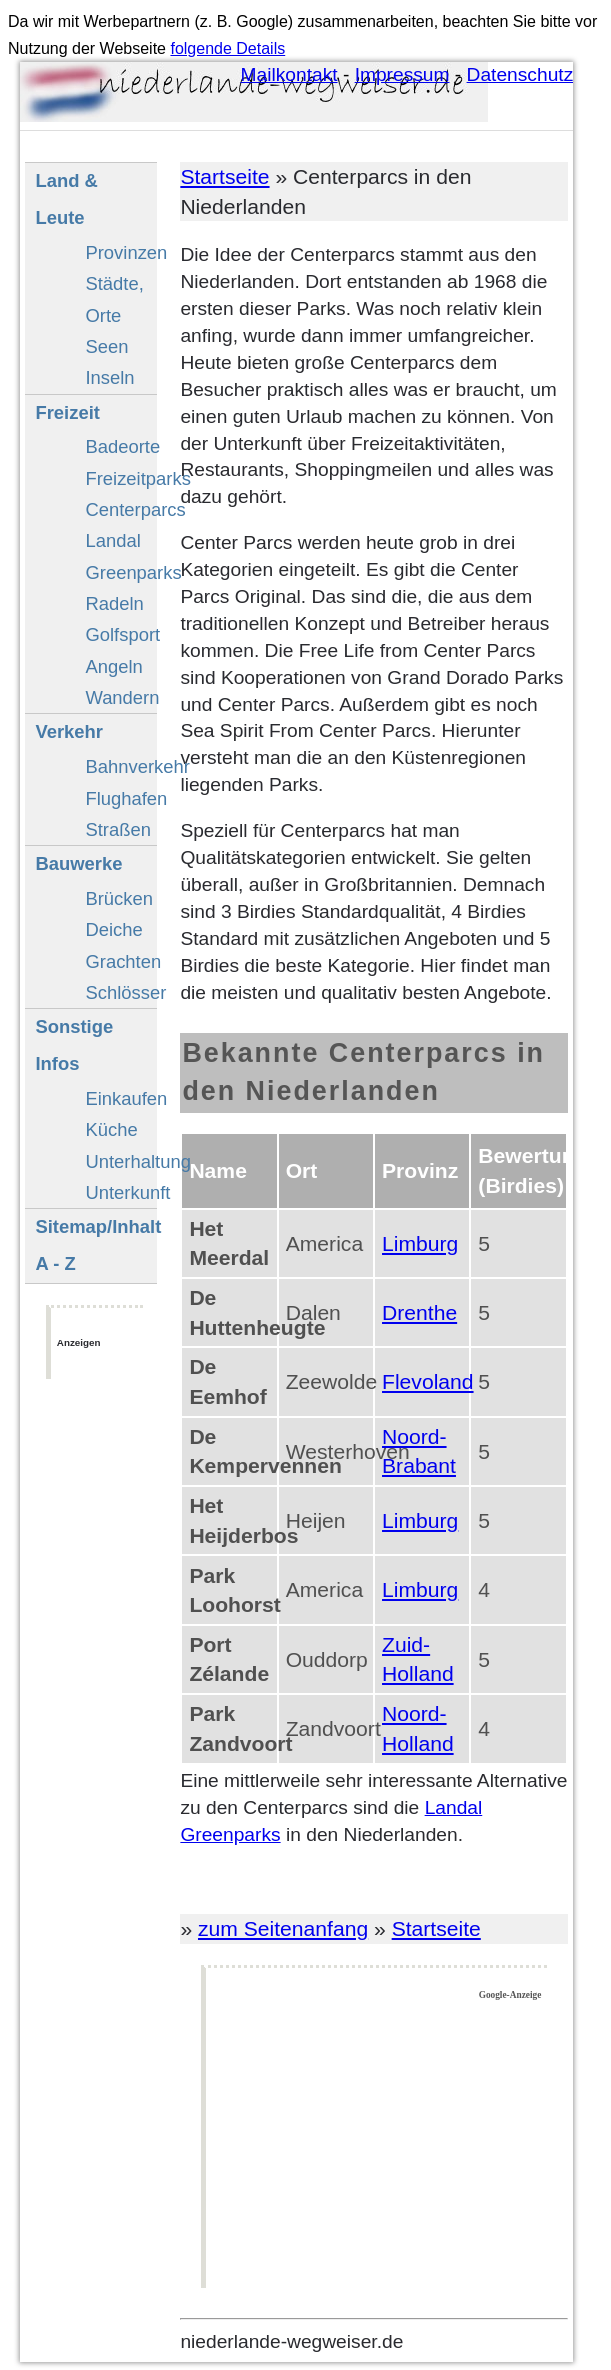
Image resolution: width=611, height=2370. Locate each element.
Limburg (420, 1243)
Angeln (113, 666)
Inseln (109, 377)
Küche (111, 1129)
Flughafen (120, 798)
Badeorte (120, 446)
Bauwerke (78, 863)
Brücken (119, 898)
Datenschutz (520, 74)
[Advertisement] (377, 2144)
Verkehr (69, 731)
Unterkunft (120, 1192)
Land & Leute (66, 199)
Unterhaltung (120, 1161)
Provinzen (120, 252)
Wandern (120, 697)
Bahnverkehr (120, 766)
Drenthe (419, 1312)
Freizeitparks (120, 478)
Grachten (120, 961)
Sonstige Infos (74, 1045)
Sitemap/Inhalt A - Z (95, 1245)
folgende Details (227, 48)
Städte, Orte (114, 299)
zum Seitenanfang (283, 1928)
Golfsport (120, 634)
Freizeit (67, 412)
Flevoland (428, 1381)
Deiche (113, 929)
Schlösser (120, 992)
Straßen (118, 829)
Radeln (114, 603)
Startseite (224, 176)
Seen (106, 346)
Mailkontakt (289, 74)
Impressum (402, 74)
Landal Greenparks (120, 556)
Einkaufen (120, 1098)
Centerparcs (120, 509)
